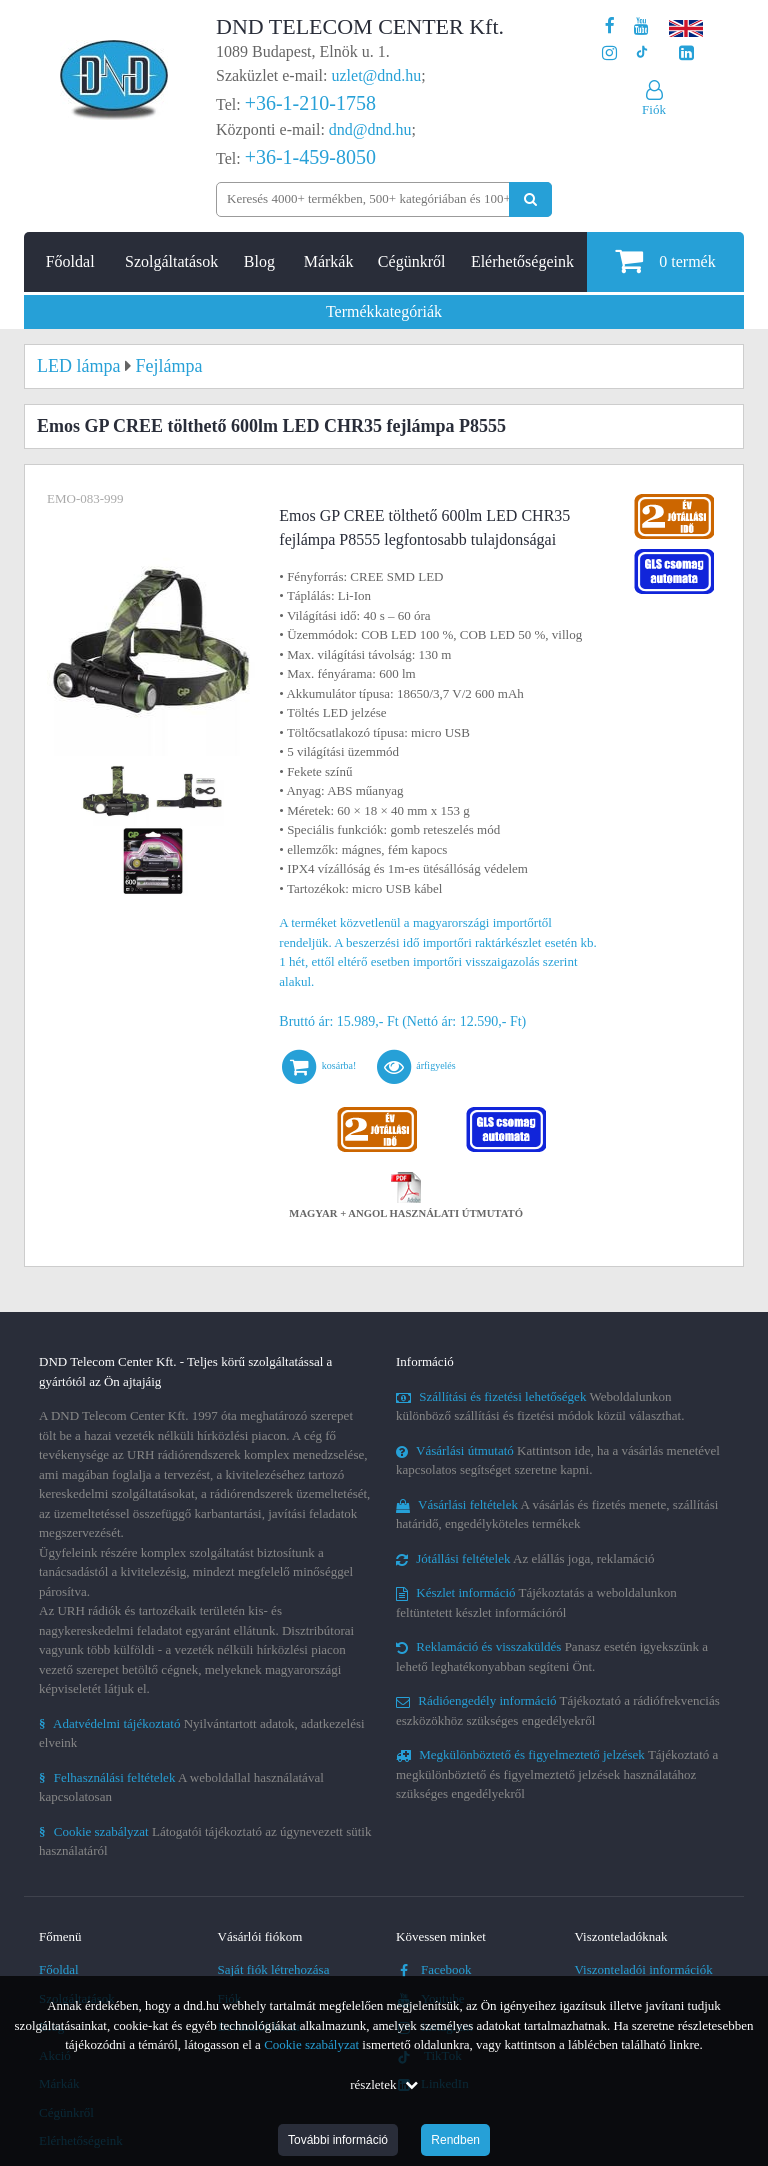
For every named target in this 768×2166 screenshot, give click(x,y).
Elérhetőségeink (522, 261)
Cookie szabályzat (311, 2044)
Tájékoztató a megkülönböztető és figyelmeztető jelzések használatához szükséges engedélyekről (557, 1774)
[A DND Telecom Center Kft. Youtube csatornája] (641, 26)
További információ (338, 2140)
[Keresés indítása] (530, 199)
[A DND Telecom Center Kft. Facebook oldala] (610, 26)
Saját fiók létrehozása (274, 1969)
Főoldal (70, 261)
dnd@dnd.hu (370, 129)
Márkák (329, 261)
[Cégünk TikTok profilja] (641, 53)
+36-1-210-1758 (310, 103)
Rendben (455, 2140)
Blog (259, 261)
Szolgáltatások (171, 261)
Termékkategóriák (384, 311)
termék (665, 260)
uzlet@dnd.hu (377, 75)
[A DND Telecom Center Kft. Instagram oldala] (609, 53)
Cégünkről (412, 261)
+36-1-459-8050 (310, 157)
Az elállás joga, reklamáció (525, 1558)
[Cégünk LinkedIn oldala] (686, 53)
